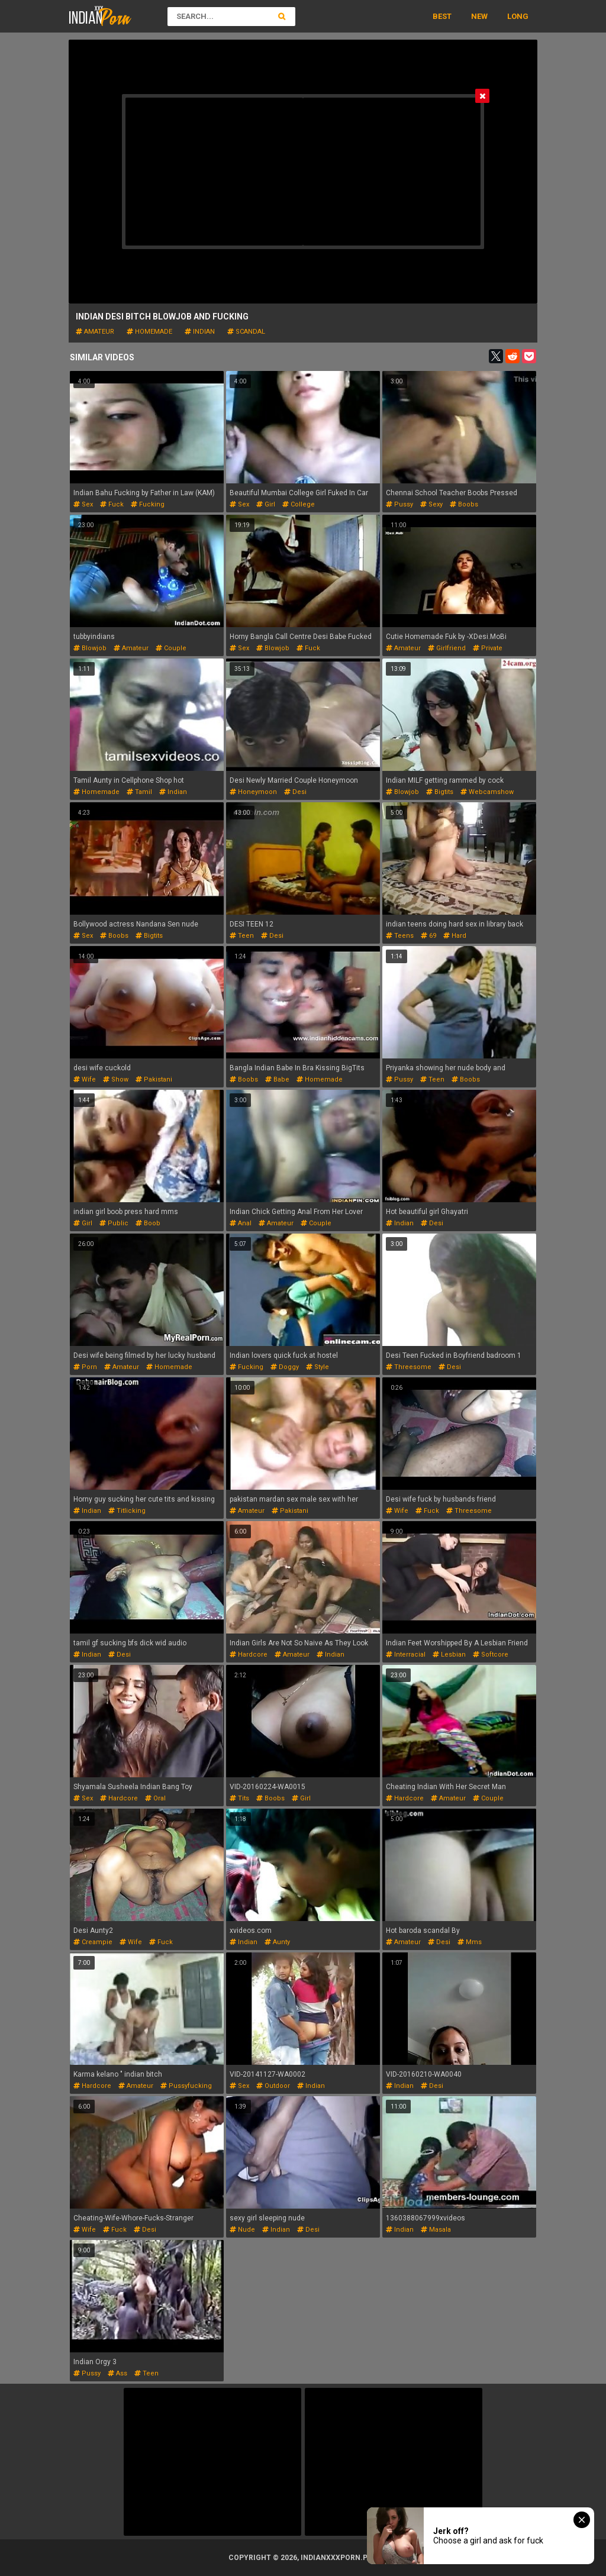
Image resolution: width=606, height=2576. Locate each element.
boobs (464, 504)
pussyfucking (186, 2086)
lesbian (449, 1654)
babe (277, 1079)
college (298, 504)
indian (200, 331)
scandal (246, 331)
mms (469, 1942)
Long (517, 16)
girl (265, 504)
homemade (149, 331)
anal (241, 1223)
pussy (399, 504)
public (113, 1223)
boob (148, 1223)
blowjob (90, 648)
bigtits (439, 792)
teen (242, 936)
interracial (406, 1654)
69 (428, 936)
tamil (139, 792)
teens (400, 936)
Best (442, 16)
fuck (112, 504)
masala (436, 2229)
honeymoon (253, 792)
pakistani (154, 1079)
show (115, 1079)
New (479, 16)
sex (83, 504)
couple (171, 648)
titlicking (127, 1511)
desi (295, 792)
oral (155, 1798)
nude (242, 2229)
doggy (284, 1367)
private (487, 648)
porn (85, 1367)
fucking (148, 504)
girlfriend (447, 648)
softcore (490, 1654)
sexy (431, 504)
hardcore (248, 1654)
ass (117, 2373)
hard (454, 936)
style (317, 1367)
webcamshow (487, 792)
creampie (92, 1942)
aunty (277, 1942)
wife (84, 1079)
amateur (95, 331)
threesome (408, 1367)
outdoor (273, 2086)
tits (239, 1798)
